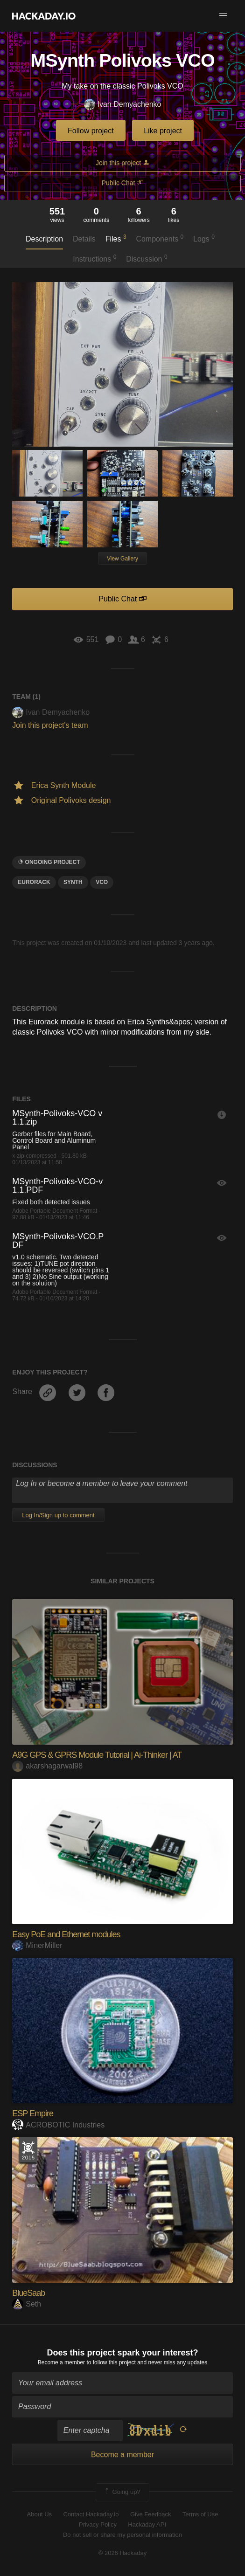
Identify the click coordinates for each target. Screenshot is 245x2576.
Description (44, 239)
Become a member (61, 2362)
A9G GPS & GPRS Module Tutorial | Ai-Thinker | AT (97, 1755)
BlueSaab (28, 2293)
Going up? (121, 2492)
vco (102, 882)
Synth (73, 882)
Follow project (91, 131)
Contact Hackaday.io (91, 2514)
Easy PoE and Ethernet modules (66, 1934)
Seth (26, 2304)
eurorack (34, 882)
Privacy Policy (98, 2524)
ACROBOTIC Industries (58, 2125)
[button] (223, 16)
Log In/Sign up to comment (58, 1515)
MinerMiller (37, 1945)
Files (115, 238)
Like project (163, 131)
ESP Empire (32, 2113)
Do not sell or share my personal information (122, 2534)
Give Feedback (150, 2514)
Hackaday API (147, 2524)
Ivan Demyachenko (122, 104)
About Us (39, 2514)
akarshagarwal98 (47, 1766)
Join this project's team (50, 725)
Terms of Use (200, 2514)
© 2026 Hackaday (122, 2552)
